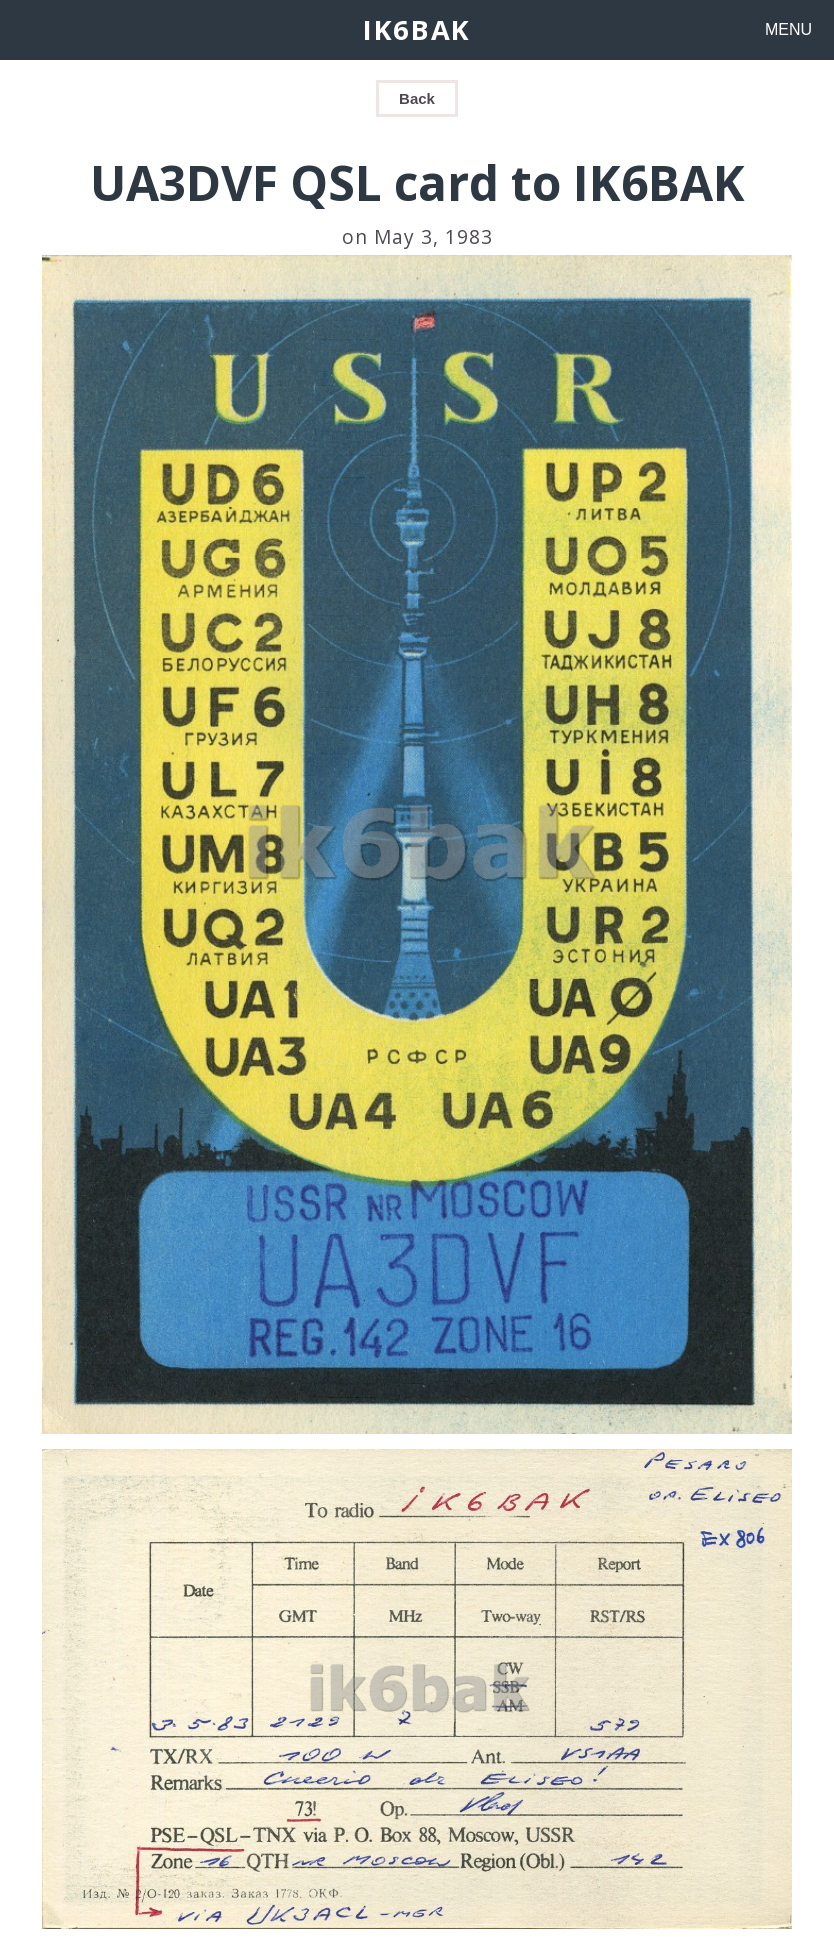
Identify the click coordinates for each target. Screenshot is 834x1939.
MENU (788, 29)
